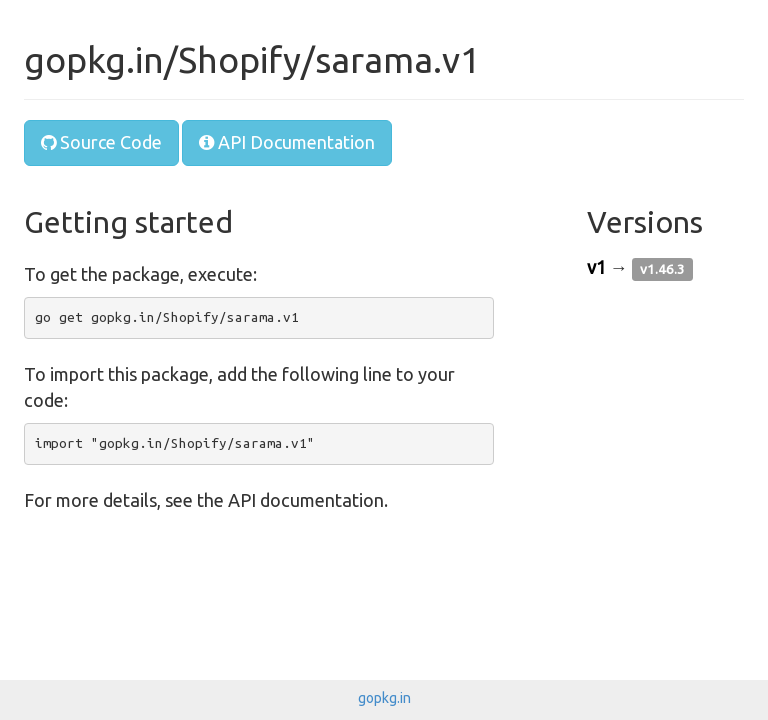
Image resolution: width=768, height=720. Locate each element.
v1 (596, 267)
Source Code (101, 142)
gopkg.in (384, 698)
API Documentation (287, 142)
